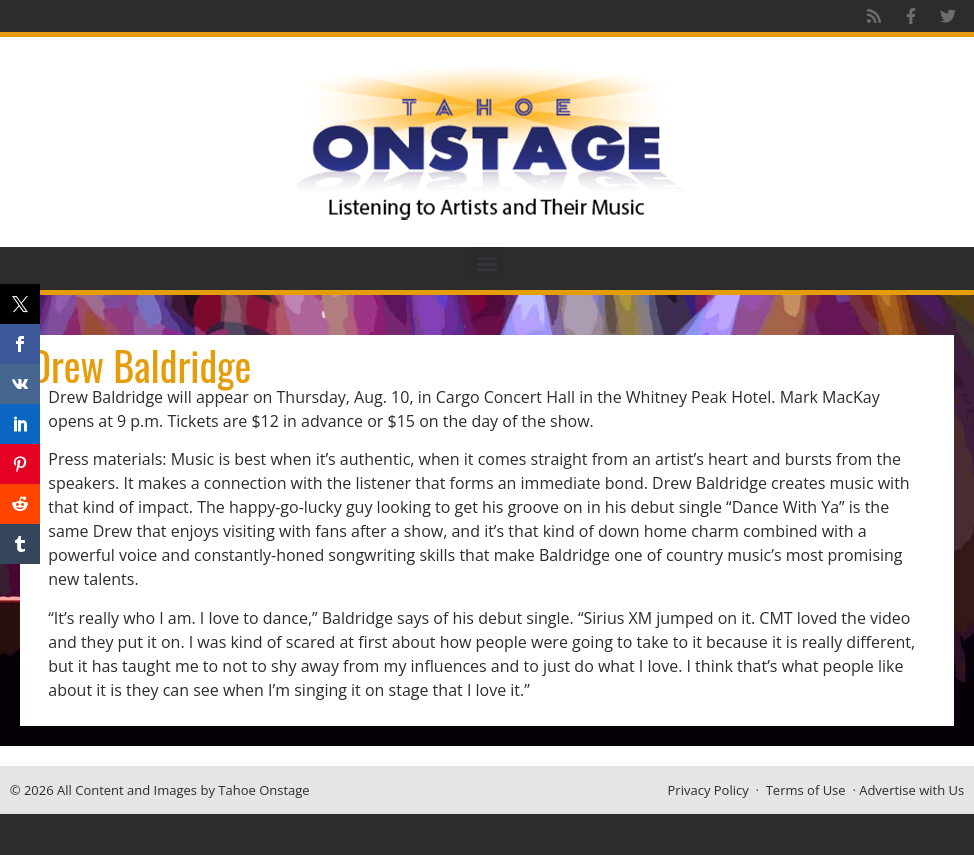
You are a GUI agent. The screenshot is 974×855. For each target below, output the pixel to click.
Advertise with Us (911, 790)
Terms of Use (806, 790)
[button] (487, 263)
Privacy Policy (708, 790)
